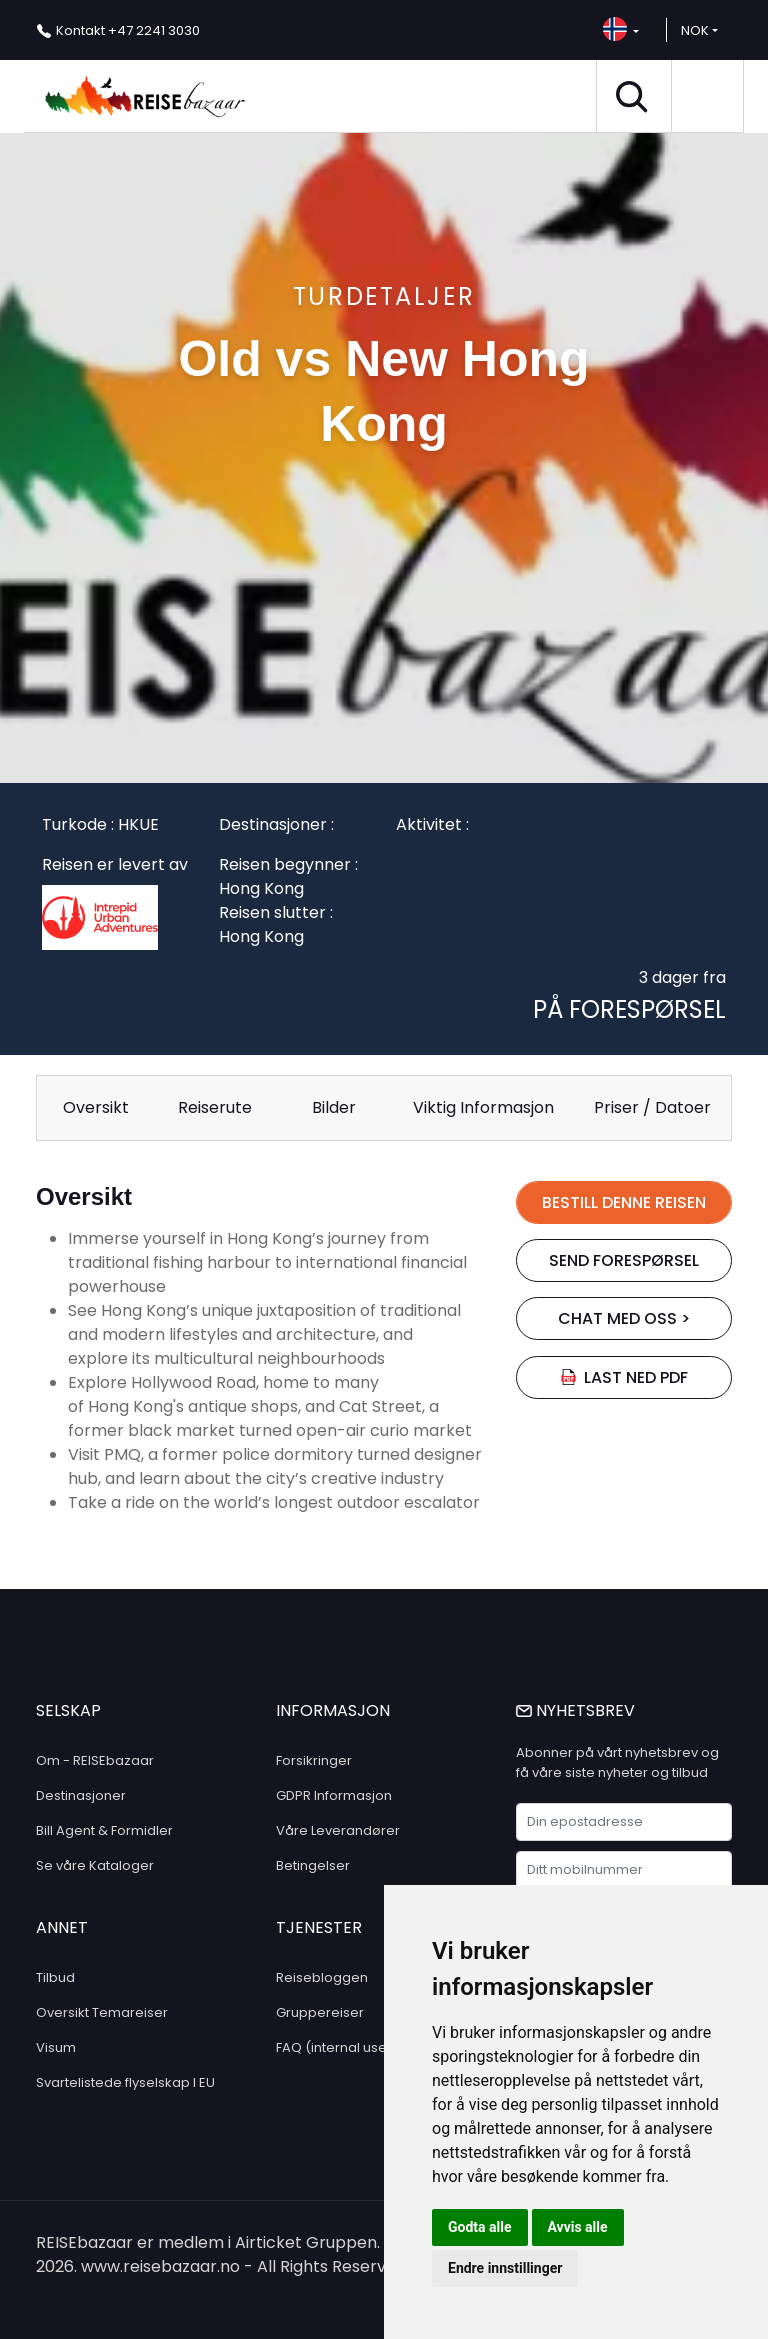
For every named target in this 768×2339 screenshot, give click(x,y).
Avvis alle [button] (578, 2227)
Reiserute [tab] (215, 1107)
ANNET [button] (62, 1927)
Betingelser (313, 1865)
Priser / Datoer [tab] (652, 1107)
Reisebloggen (322, 1977)
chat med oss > (624, 1318)
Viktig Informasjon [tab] (483, 1107)
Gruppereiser (320, 2012)
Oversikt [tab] (96, 1107)
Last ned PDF (624, 1377)
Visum (56, 2047)
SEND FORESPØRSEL (624, 1260)
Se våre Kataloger (95, 1865)
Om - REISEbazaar (95, 1760)
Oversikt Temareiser (102, 2012)
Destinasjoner (81, 1795)
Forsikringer (314, 1760)
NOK (695, 30)
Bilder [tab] (334, 1107)
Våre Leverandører (338, 1830)
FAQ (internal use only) (349, 2047)
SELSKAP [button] (68, 1710)
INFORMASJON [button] (333, 1710)
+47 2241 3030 (128, 30)
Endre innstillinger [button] (505, 2268)
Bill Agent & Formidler (104, 1830)
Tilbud (55, 1977)
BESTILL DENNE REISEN (624, 1202)
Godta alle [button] (480, 2227)
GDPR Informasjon (334, 1795)
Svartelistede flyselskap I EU (125, 2082)
